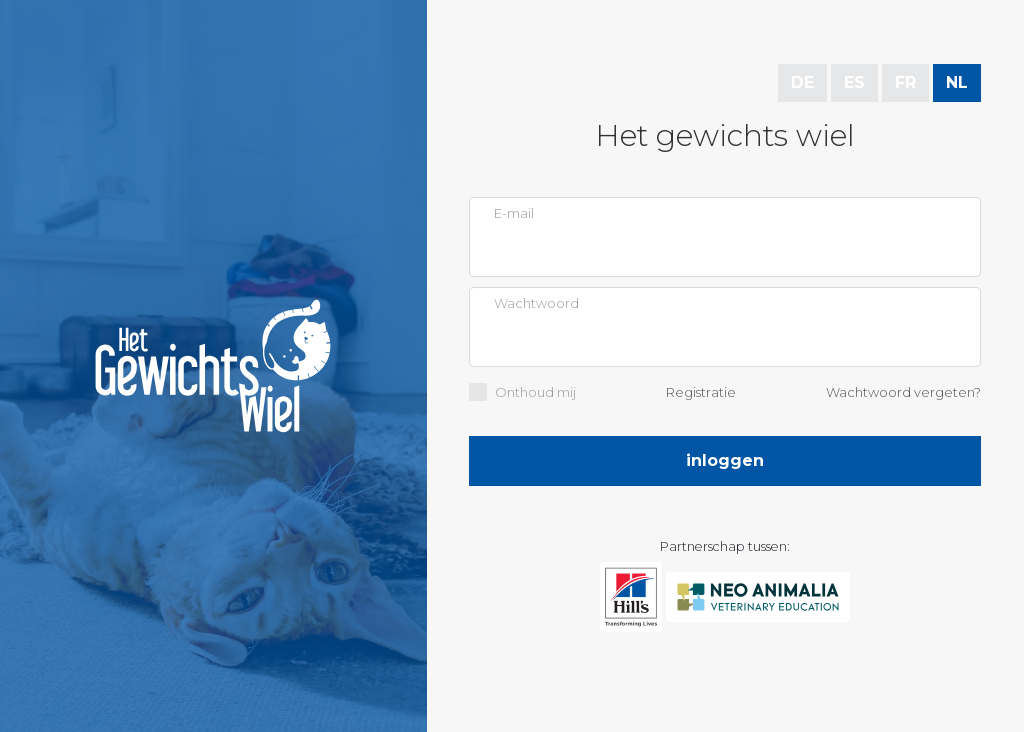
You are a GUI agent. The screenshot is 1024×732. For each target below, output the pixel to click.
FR (905, 82)
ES (854, 82)
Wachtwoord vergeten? (903, 392)
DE (802, 82)
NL (957, 82)
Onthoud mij (535, 392)
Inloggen (725, 460)
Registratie (701, 392)
